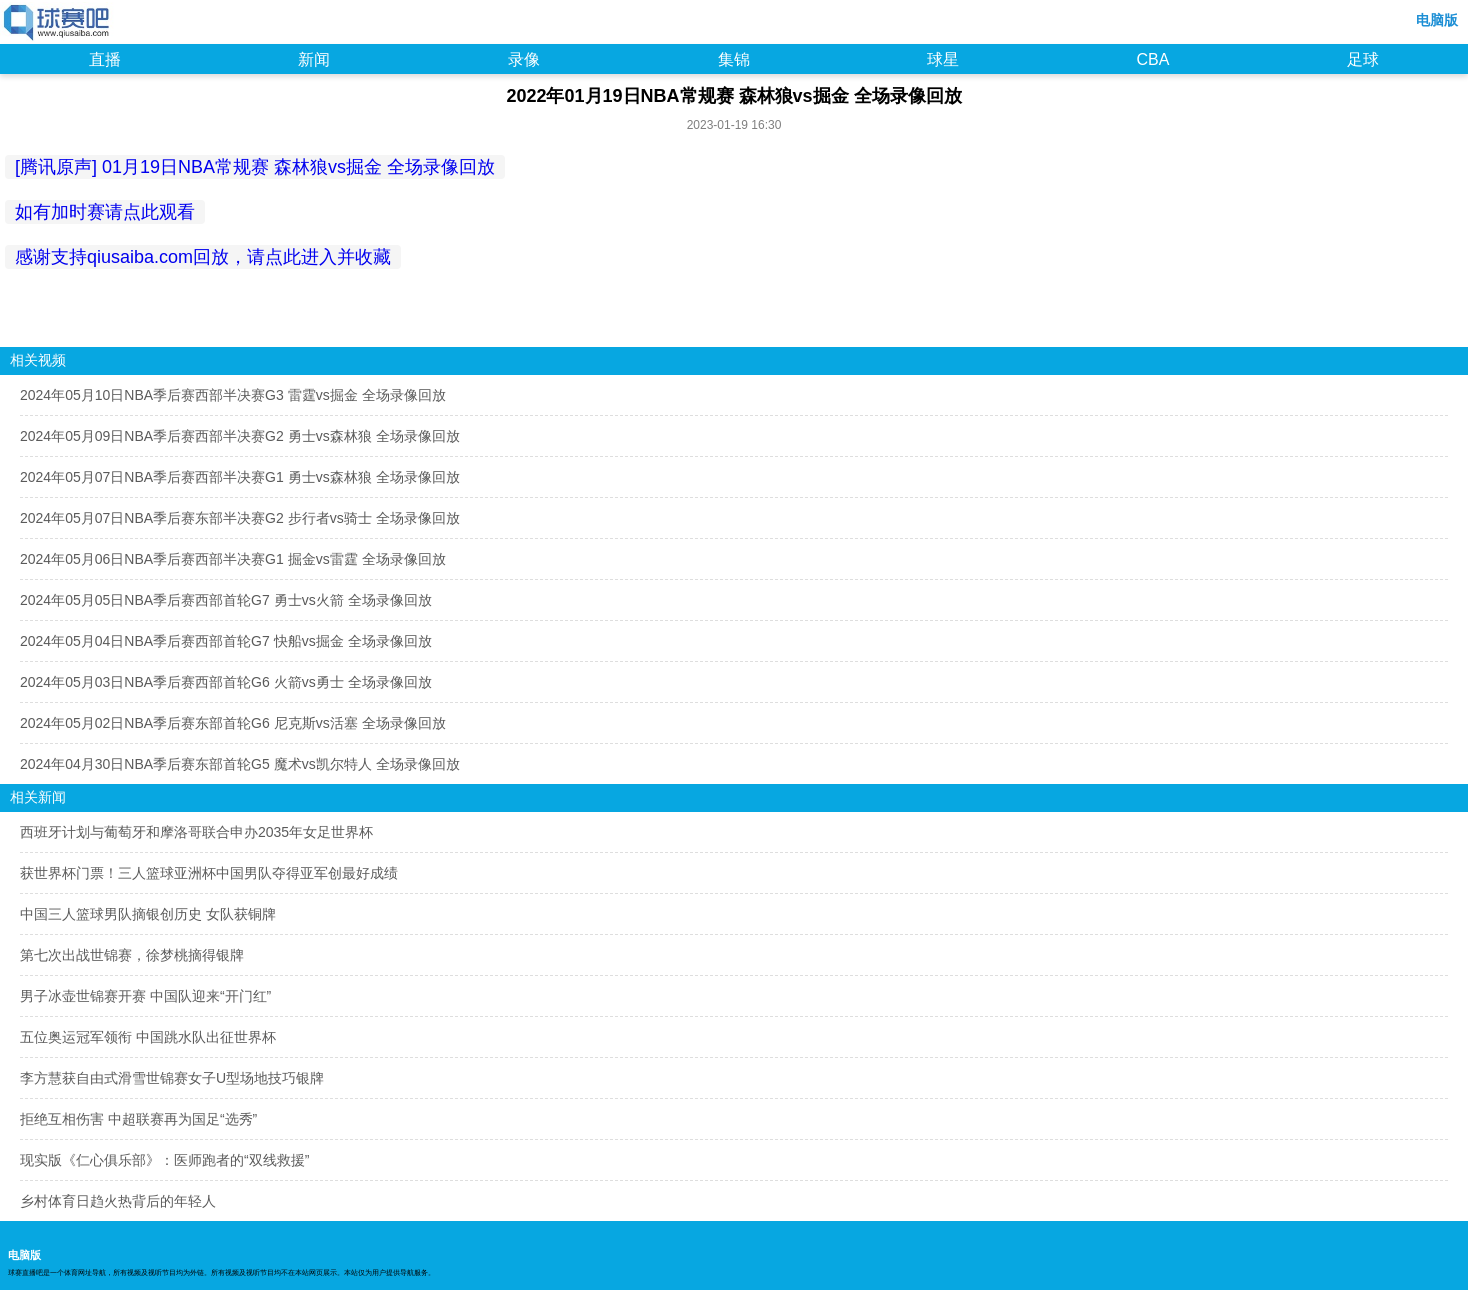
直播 (105, 59)
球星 (943, 59)
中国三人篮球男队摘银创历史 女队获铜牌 (148, 914)
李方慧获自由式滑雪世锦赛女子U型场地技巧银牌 (172, 1078)
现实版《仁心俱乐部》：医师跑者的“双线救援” (164, 1160)
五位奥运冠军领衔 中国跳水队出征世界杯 (148, 1037)
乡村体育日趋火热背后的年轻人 (118, 1201)
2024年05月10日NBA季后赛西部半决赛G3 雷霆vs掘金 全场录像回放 (233, 395)
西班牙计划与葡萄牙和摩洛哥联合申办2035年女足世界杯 (196, 832)
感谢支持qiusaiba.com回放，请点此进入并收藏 (203, 257)
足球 (1363, 59)
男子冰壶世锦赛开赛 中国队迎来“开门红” (145, 996)
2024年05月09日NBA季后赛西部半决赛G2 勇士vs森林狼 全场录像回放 (240, 436)
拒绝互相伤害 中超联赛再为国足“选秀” (138, 1119)
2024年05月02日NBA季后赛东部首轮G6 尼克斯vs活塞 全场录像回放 (233, 723)
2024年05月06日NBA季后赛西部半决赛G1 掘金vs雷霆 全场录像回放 (233, 559)
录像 (524, 59)
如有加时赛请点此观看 (105, 212)
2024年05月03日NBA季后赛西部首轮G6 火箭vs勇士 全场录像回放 (226, 682)
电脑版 (1437, 20)
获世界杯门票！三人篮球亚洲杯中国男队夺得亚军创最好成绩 (209, 873)
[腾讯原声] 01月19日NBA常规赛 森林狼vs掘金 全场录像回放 (255, 167)
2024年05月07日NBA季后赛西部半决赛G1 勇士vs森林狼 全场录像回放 (240, 477)
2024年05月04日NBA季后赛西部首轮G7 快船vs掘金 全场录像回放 (226, 641)
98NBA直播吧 (57, 24)
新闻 (314, 59)
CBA (1152, 59)
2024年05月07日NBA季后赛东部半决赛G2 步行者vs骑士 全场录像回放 (240, 518)
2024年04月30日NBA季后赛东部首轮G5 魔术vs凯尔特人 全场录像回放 (240, 764)
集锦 (734, 59)
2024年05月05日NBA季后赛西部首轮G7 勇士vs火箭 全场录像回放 (226, 600)
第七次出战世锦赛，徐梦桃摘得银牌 (132, 955)
